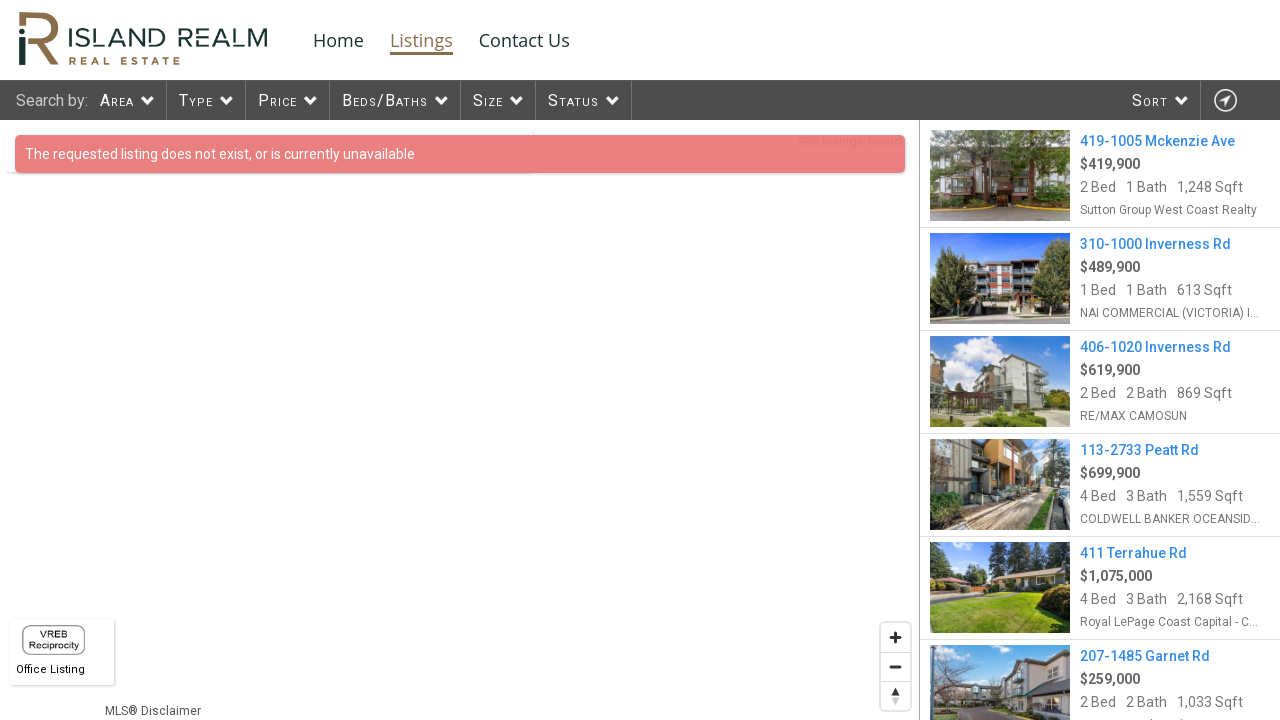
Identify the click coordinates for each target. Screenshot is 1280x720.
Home (338, 40)
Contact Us (524, 40)
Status (573, 100)
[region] (460, 420)
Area (117, 100)
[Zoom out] (895, 666)
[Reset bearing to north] (895, 695)
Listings (421, 40)
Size (488, 100)
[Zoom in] (895, 637)
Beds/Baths (385, 100)
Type (196, 100)
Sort (1150, 100)
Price (277, 100)
